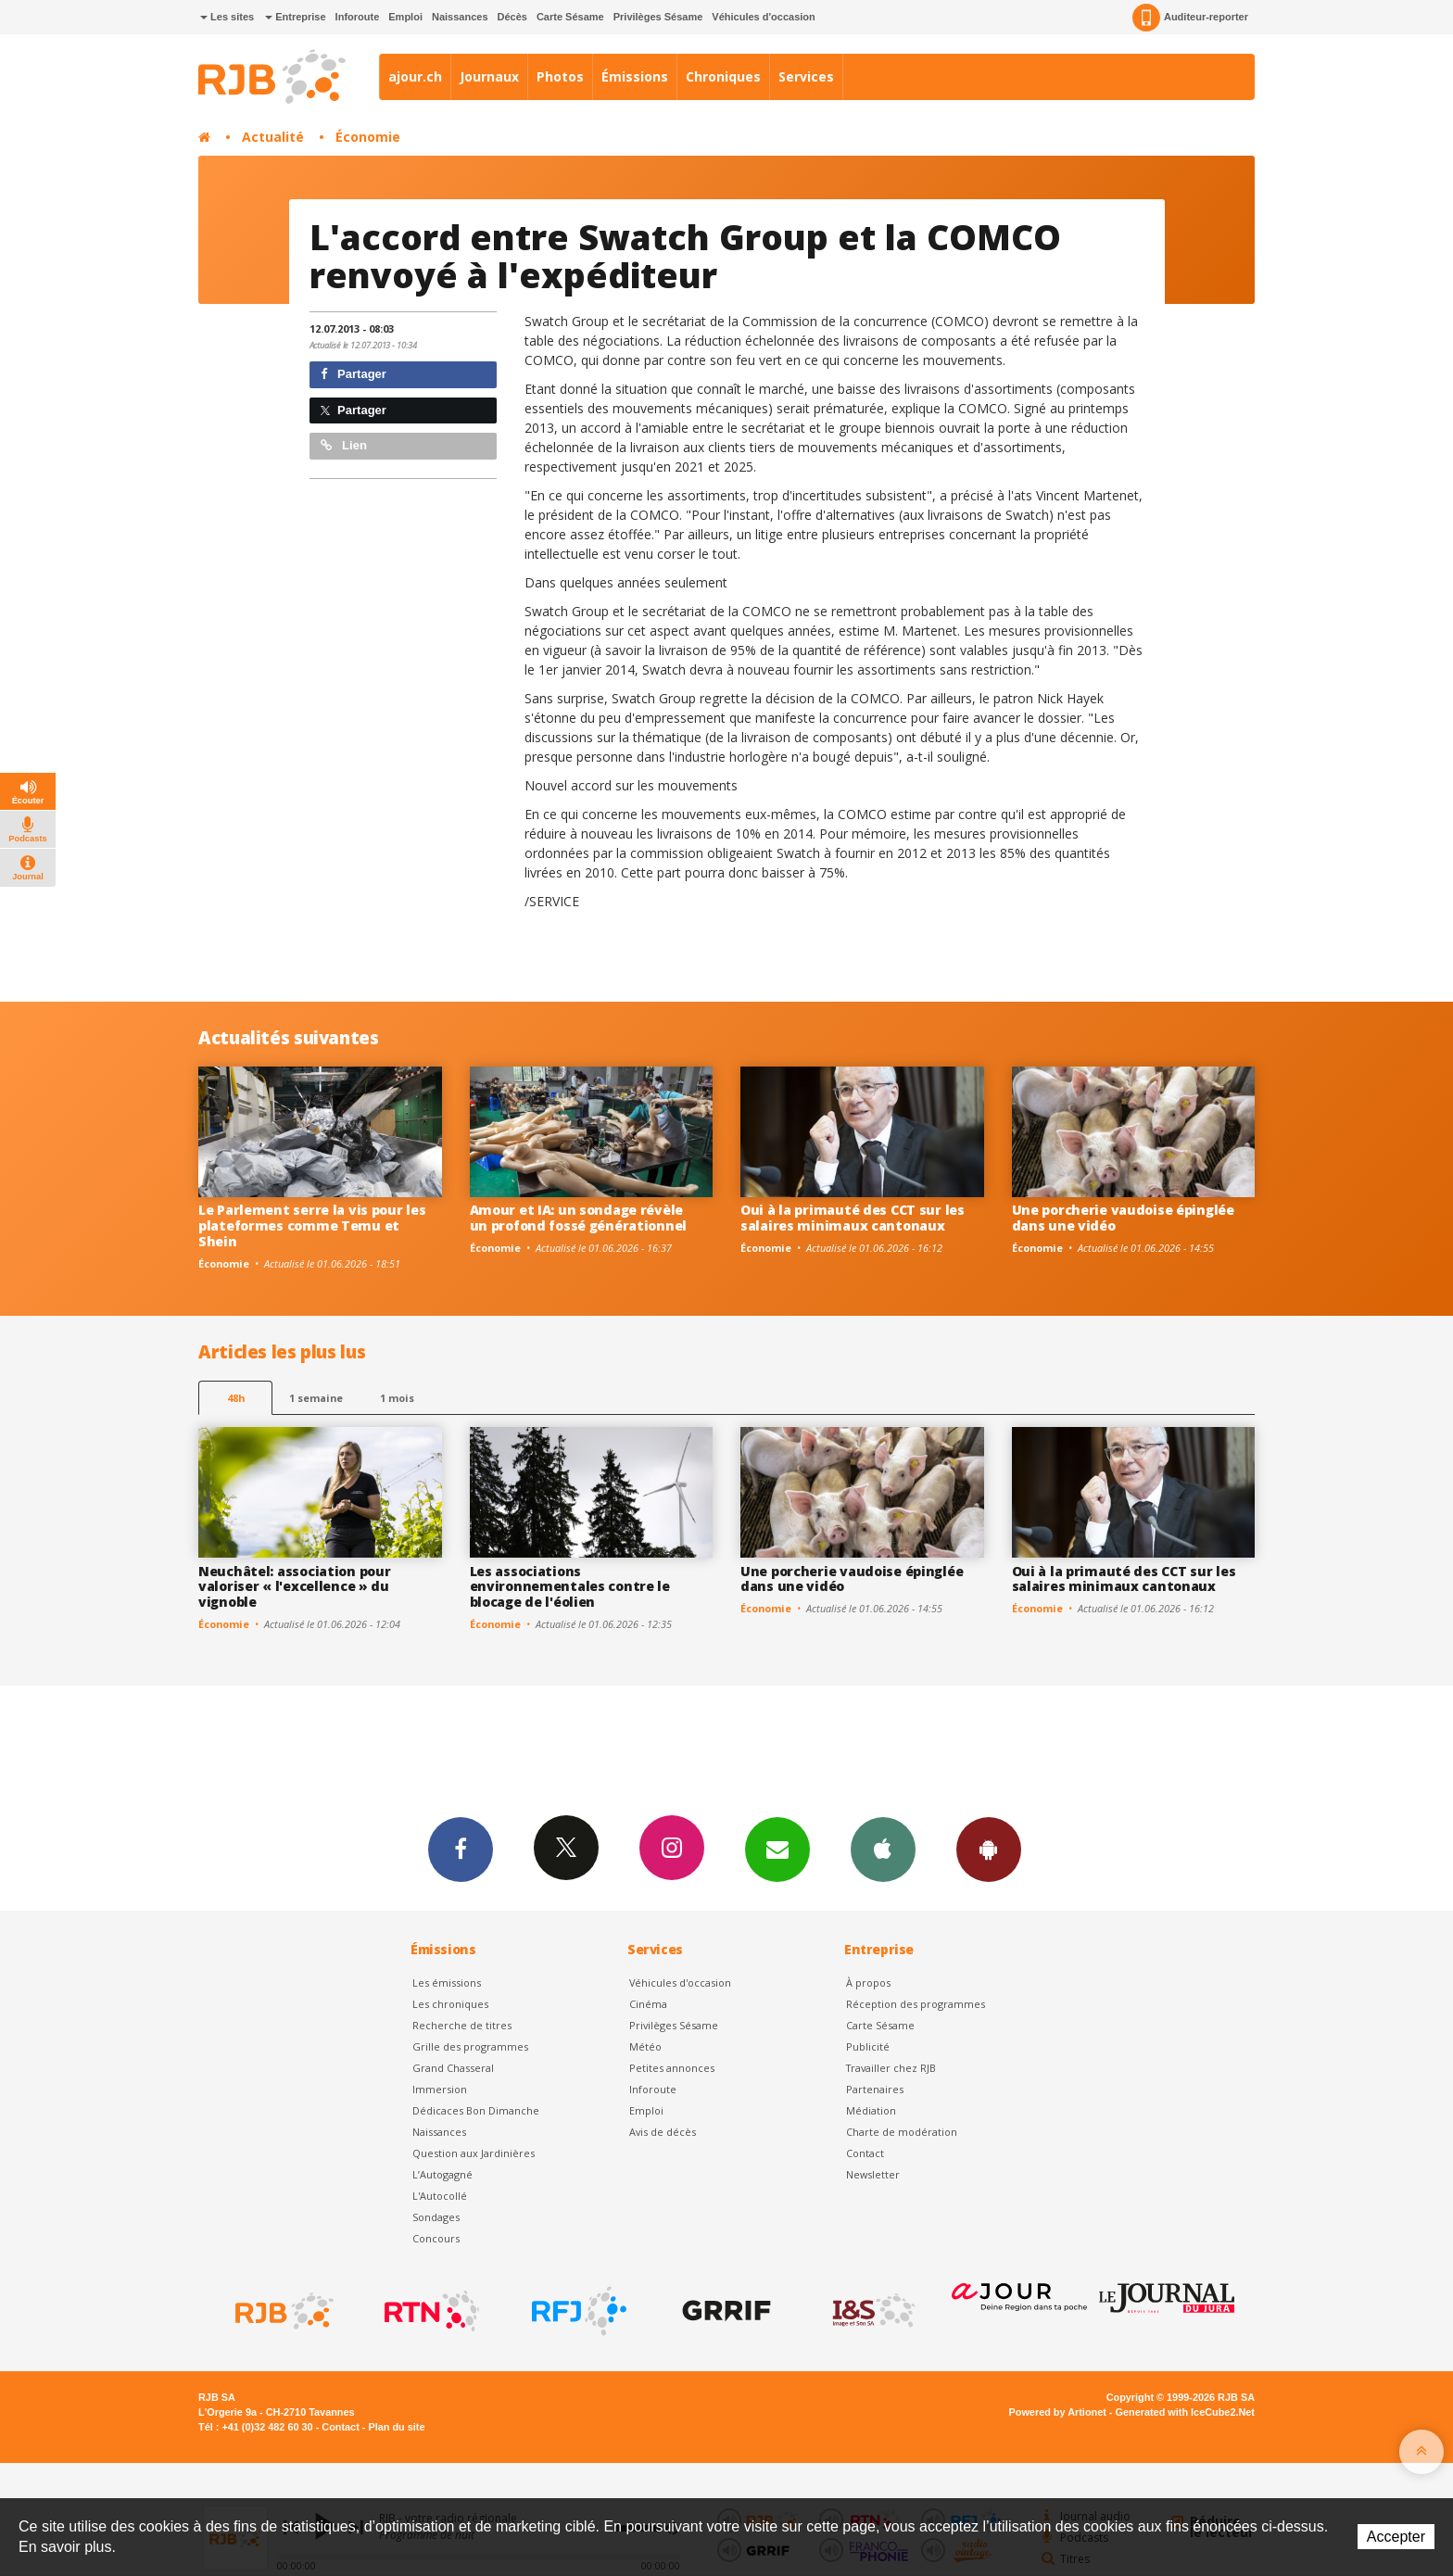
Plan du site (396, 2426)
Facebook (460, 1848)
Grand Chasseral (453, 2068)
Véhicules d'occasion (763, 16)
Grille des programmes (470, 2046)
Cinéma (648, 2004)
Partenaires (874, 2089)
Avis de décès (662, 2132)
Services (806, 76)
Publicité (868, 2046)
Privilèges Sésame (658, 16)
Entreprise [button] (295, 16)
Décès (512, 16)
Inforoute (357, 16)
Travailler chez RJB (891, 2068)
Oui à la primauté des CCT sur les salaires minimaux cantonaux (852, 1217)
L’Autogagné (442, 2174)
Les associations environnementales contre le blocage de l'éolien (570, 1586)
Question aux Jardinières (473, 2153)
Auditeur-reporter (1190, 18)
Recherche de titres (462, 2025)
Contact (865, 2153)
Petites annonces (671, 2068)
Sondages (436, 2217)
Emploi (405, 16)
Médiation (871, 2110)
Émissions (634, 76)
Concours (436, 2238)
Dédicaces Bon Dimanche (475, 2110)
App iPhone (883, 1848)
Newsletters (777, 1848)
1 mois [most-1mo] (397, 1398)
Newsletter (873, 2174)
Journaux (489, 76)
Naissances (460, 16)
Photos (560, 76)
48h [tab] (236, 1398)
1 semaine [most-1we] (316, 1398)
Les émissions (446, 1982)
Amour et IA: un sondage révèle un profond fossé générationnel (579, 1217)
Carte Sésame (570, 16)
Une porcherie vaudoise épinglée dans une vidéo (1123, 1217)
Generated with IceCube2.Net (1185, 2412)
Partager (353, 374)
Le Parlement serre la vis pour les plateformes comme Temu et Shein (311, 1225)
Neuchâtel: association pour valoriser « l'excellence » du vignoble (294, 1586)
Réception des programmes (915, 2004)
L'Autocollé (439, 2196)
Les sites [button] (227, 16)
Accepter (1396, 2536)
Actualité (273, 136)
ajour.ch (415, 76)
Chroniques (723, 76)
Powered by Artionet (1057, 2412)
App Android (988, 1848)
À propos (868, 1982)
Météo (645, 2046)
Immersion (439, 2089)
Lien (344, 445)
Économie (367, 136)
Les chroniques (450, 2004)
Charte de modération (901, 2132)
